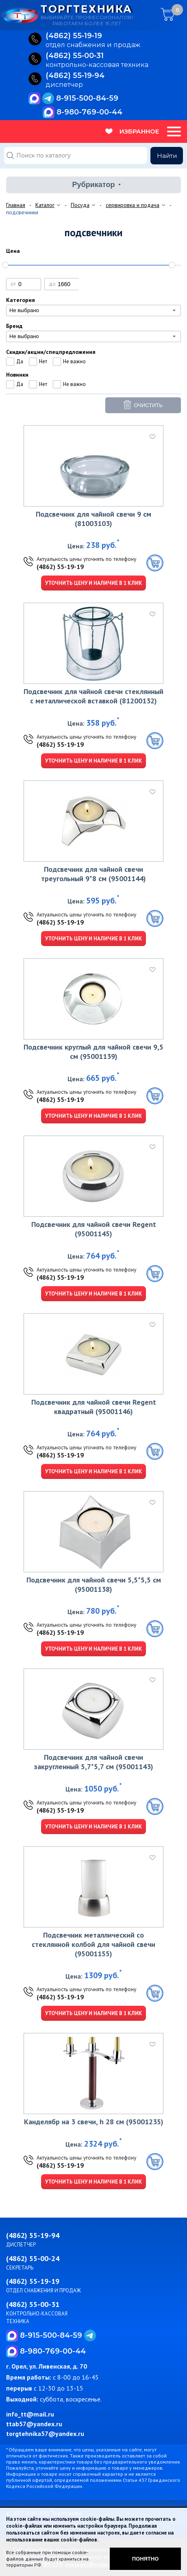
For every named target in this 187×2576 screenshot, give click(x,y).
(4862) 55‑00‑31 (75, 56)
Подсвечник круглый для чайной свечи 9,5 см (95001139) (93, 1051)
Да (19, 361)
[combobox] (93, 310)
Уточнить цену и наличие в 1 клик (93, 583)
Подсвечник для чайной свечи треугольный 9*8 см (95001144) (93, 873)
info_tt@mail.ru (30, 2414)
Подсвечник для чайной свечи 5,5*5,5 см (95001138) (93, 1584)
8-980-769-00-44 (89, 112)
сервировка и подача (132, 205)
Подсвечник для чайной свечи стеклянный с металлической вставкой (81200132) (93, 696)
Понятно (145, 2559)
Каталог (44, 205)
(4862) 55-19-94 (32, 2235)
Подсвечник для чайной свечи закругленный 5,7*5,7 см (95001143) (93, 1762)
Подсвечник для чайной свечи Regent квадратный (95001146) (93, 1406)
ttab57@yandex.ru (34, 2424)
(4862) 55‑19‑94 (75, 76)
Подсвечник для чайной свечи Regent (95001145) (93, 1229)
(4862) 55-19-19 (60, 567)
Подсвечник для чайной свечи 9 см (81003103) (93, 518)
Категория (20, 300)
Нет (43, 361)
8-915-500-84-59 (87, 98)
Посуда (80, 205)
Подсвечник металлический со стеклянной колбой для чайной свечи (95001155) (93, 1944)
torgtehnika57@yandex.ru (45, 2433)
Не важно (74, 361)
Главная (15, 205)
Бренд (14, 326)
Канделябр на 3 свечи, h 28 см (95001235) (93, 2121)
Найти (167, 156)
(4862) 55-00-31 (32, 2304)
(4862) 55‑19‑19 (74, 36)
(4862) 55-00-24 (32, 2258)
